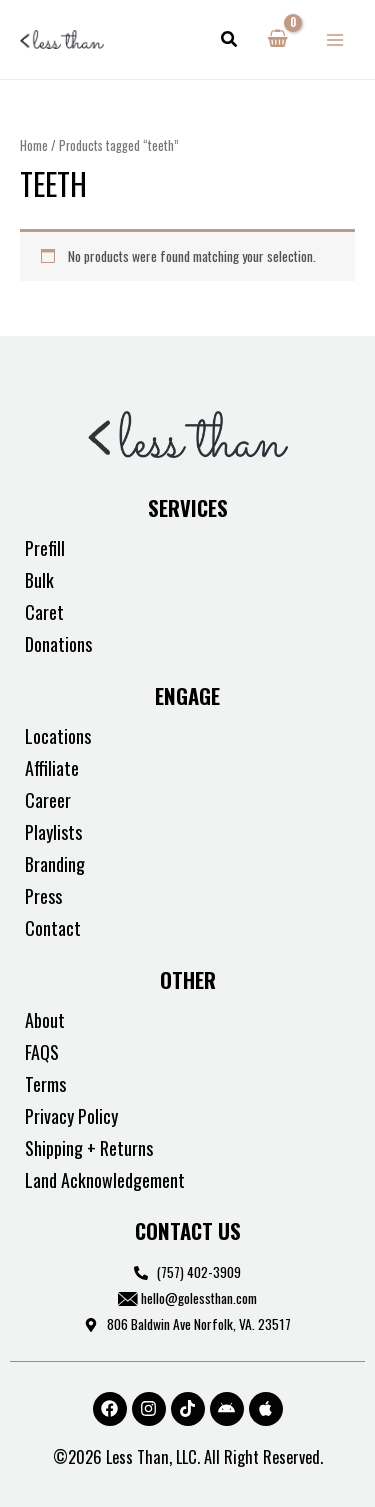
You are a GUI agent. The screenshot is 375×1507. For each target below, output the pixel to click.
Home (34, 145)
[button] (230, 40)
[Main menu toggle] (335, 39)
